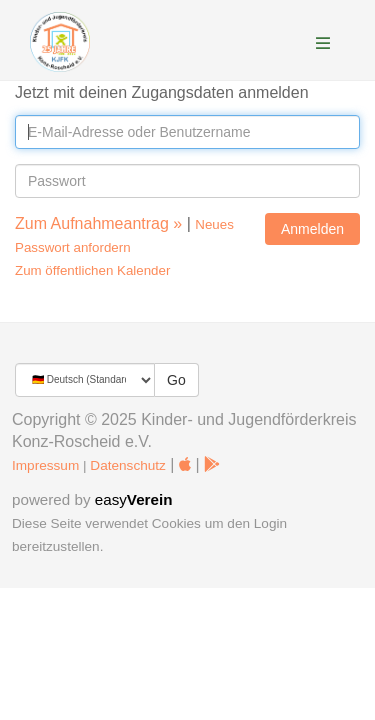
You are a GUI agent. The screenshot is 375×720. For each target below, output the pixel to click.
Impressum (45, 465)
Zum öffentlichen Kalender (92, 270)
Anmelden (312, 229)
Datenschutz (128, 465)
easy (134, 499)
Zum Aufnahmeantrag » (98, 223)
